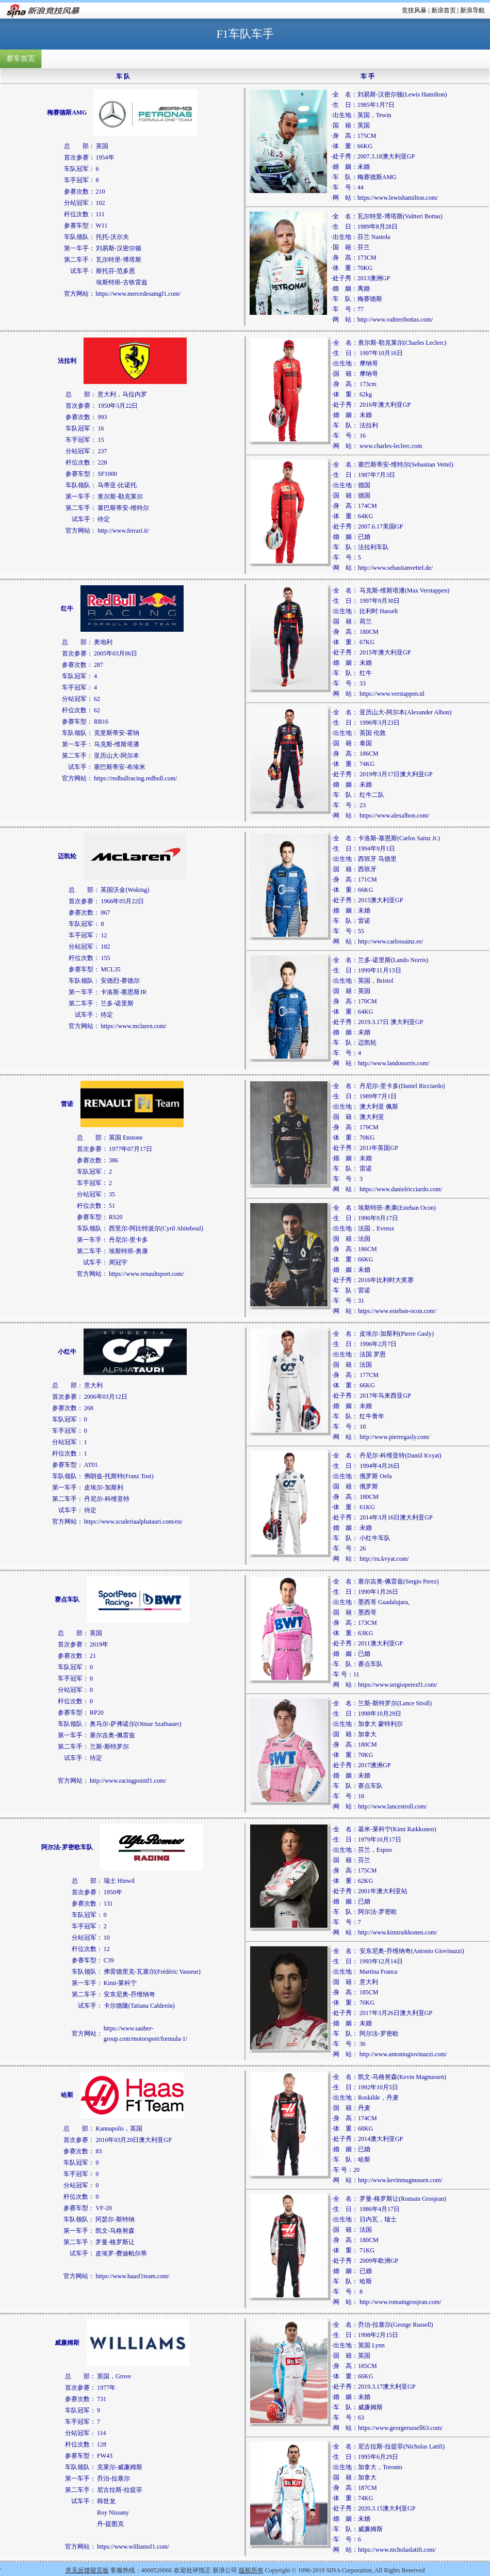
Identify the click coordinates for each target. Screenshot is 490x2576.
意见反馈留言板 (87, 2570)
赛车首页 (20, 58)
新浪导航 (472, 10)
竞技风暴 (414, 10)
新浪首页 (443, 10)
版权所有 (251, 2570)
